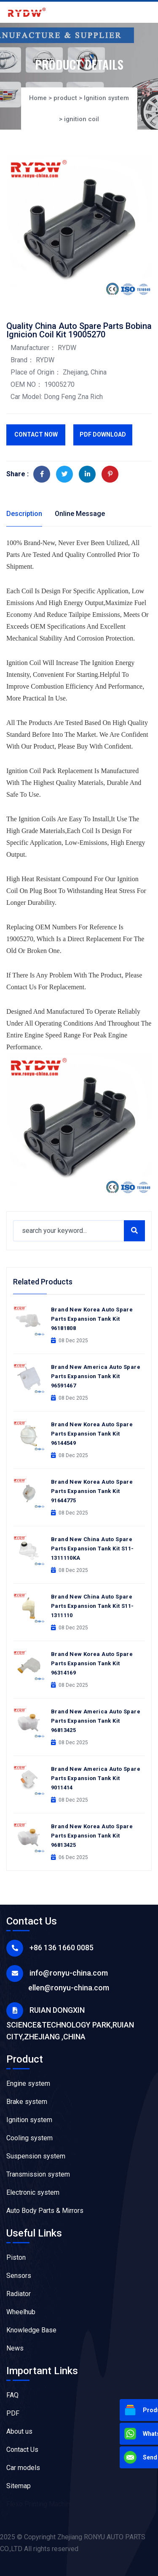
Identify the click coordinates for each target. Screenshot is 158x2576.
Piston (16, 2257)
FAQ (12, 2395)
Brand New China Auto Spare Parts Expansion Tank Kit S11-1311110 (92, 1605)
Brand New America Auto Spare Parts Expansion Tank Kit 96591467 (95, 1376)
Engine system (28, 2083)
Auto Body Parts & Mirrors (44, 2211)
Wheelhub (20, 2312)
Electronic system (32, 2192)
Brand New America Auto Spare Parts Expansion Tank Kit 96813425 (95, 1720)
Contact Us (22, 2450)
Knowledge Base (31, 2330)
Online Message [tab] (80, 514)
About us (19, 2431)
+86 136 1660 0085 (61, 1947)
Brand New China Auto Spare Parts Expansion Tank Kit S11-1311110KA (92, 1548)
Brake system (26, 2102)
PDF (12, 2413)
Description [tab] (24, 514)
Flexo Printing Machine (40, 2504)
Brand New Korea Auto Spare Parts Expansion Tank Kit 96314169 (92, 1663)
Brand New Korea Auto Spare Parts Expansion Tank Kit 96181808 (92, 1318)
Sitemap (18, 2486)
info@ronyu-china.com (68, 1972)
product (65, 98)
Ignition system (106, 98)
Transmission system (38, 2174)
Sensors (18, 2276)
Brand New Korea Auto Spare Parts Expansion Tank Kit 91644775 (92, 1491)
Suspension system (35, 2156)
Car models (23, 2468)
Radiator (18, 2294)
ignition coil (81, 119)
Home (38, 98)
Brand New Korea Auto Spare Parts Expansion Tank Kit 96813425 (92, 1835)
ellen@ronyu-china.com (68, 1987)
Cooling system (29, 2138)
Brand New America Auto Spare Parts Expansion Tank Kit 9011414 (95, 1778)
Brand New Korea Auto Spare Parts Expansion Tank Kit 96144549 (92, 1433)
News (15, 2348)
